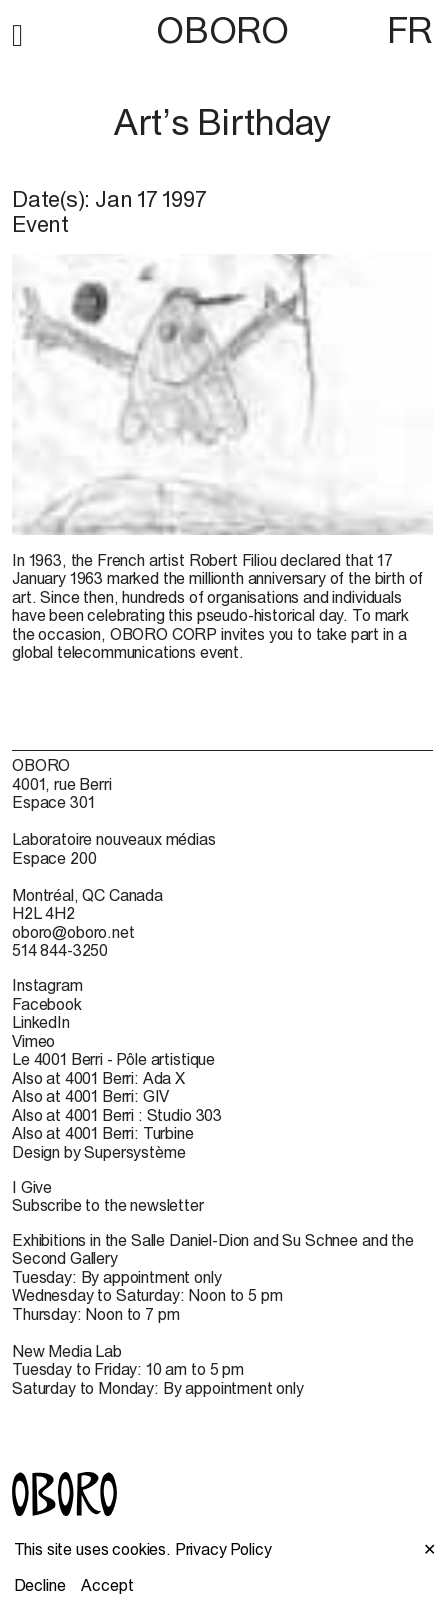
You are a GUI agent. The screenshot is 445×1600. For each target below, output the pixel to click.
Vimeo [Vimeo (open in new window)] (33, 1041)
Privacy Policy (223, 1549)
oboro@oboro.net (73, 932)
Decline (40, 1585)
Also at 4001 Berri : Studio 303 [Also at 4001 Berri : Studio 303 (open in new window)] (117, 1115)
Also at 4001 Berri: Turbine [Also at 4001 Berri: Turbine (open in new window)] (103, 1133)
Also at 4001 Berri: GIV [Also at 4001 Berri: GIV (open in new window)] (90, 1096)
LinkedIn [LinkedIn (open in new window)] (41, 1022)
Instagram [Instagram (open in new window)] (47, 985)
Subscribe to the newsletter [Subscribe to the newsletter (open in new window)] (108, 1205)
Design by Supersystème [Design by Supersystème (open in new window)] (98, 1152)
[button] (17, 32)
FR (410, 30)
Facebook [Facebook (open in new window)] (47, 1004)
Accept (107, 1585)
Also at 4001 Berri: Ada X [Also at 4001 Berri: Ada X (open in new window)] (98, 1078)
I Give (32, 1187)
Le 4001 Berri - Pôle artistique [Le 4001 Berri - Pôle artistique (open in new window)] (113, 1059)
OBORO (222, 30)
